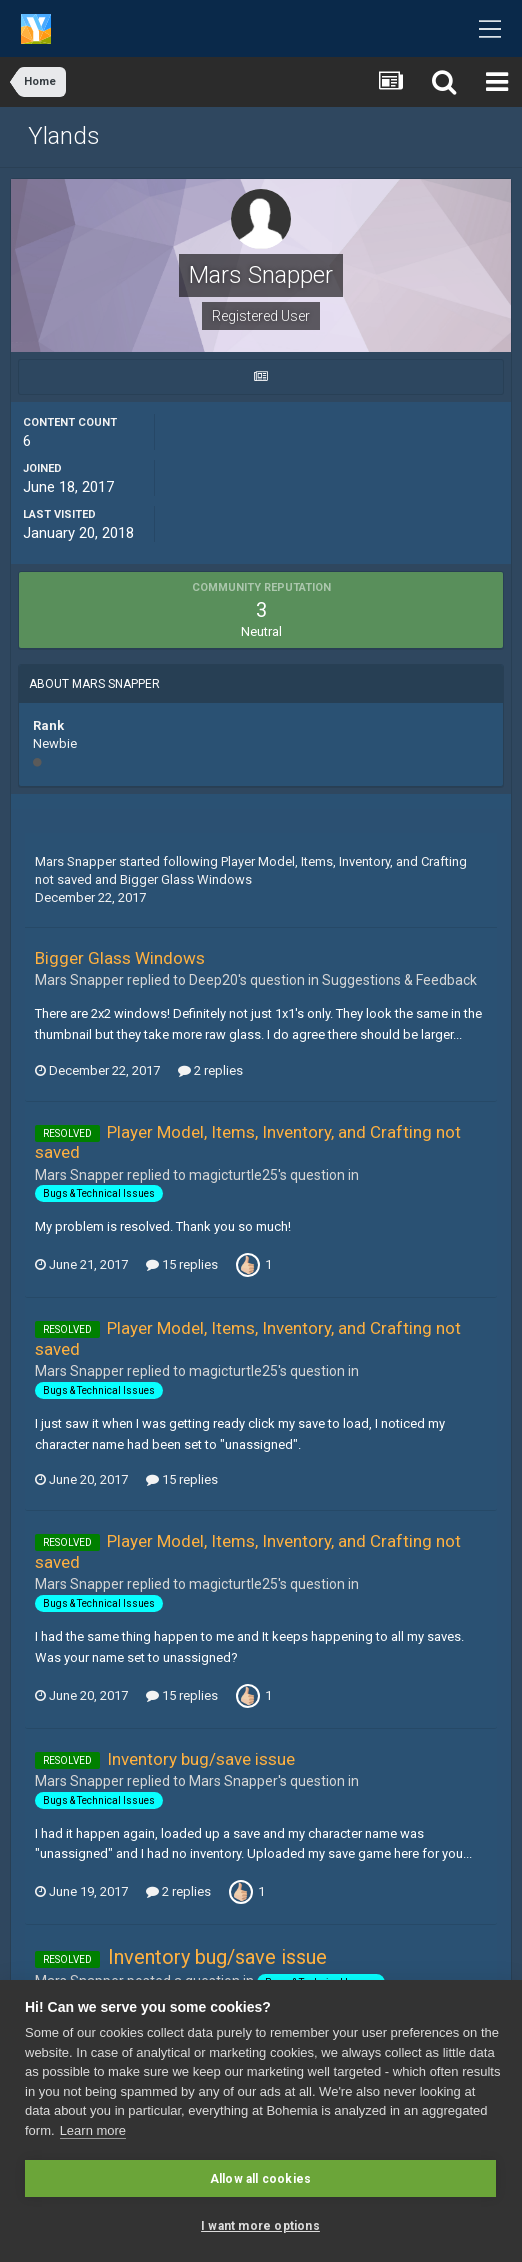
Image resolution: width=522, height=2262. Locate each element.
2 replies (210, 1070)
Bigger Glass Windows (186, 879)
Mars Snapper (75, 861)
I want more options (260, 2226)
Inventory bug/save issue (201, 1759)
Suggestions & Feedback (399, 980)
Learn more (93, 2130)
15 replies (182, 1264)
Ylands (64, 136)
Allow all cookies (260, 2179)
